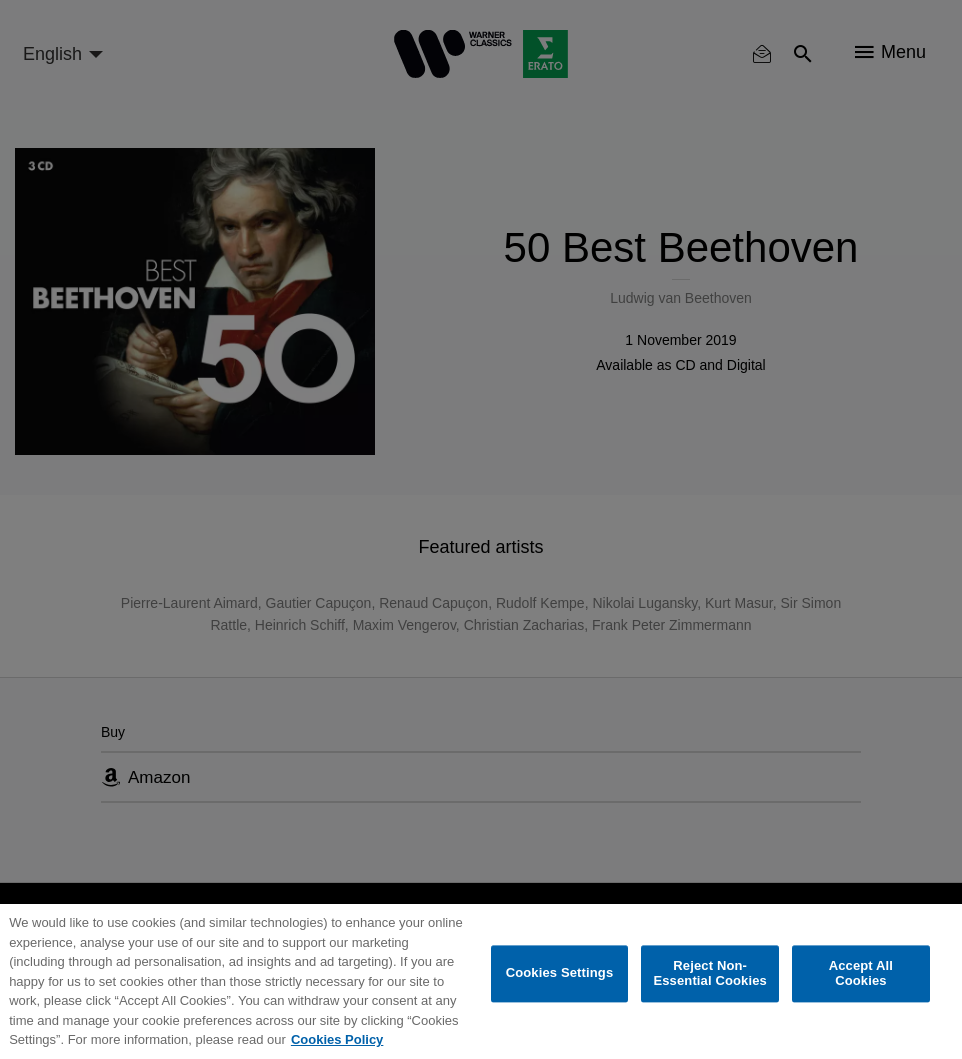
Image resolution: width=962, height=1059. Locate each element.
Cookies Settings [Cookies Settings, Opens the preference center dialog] (560, 973)
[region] (481, 981)
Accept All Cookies (861, 973)
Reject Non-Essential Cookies (709, 973)
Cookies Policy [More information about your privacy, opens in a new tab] (337, 1039)
